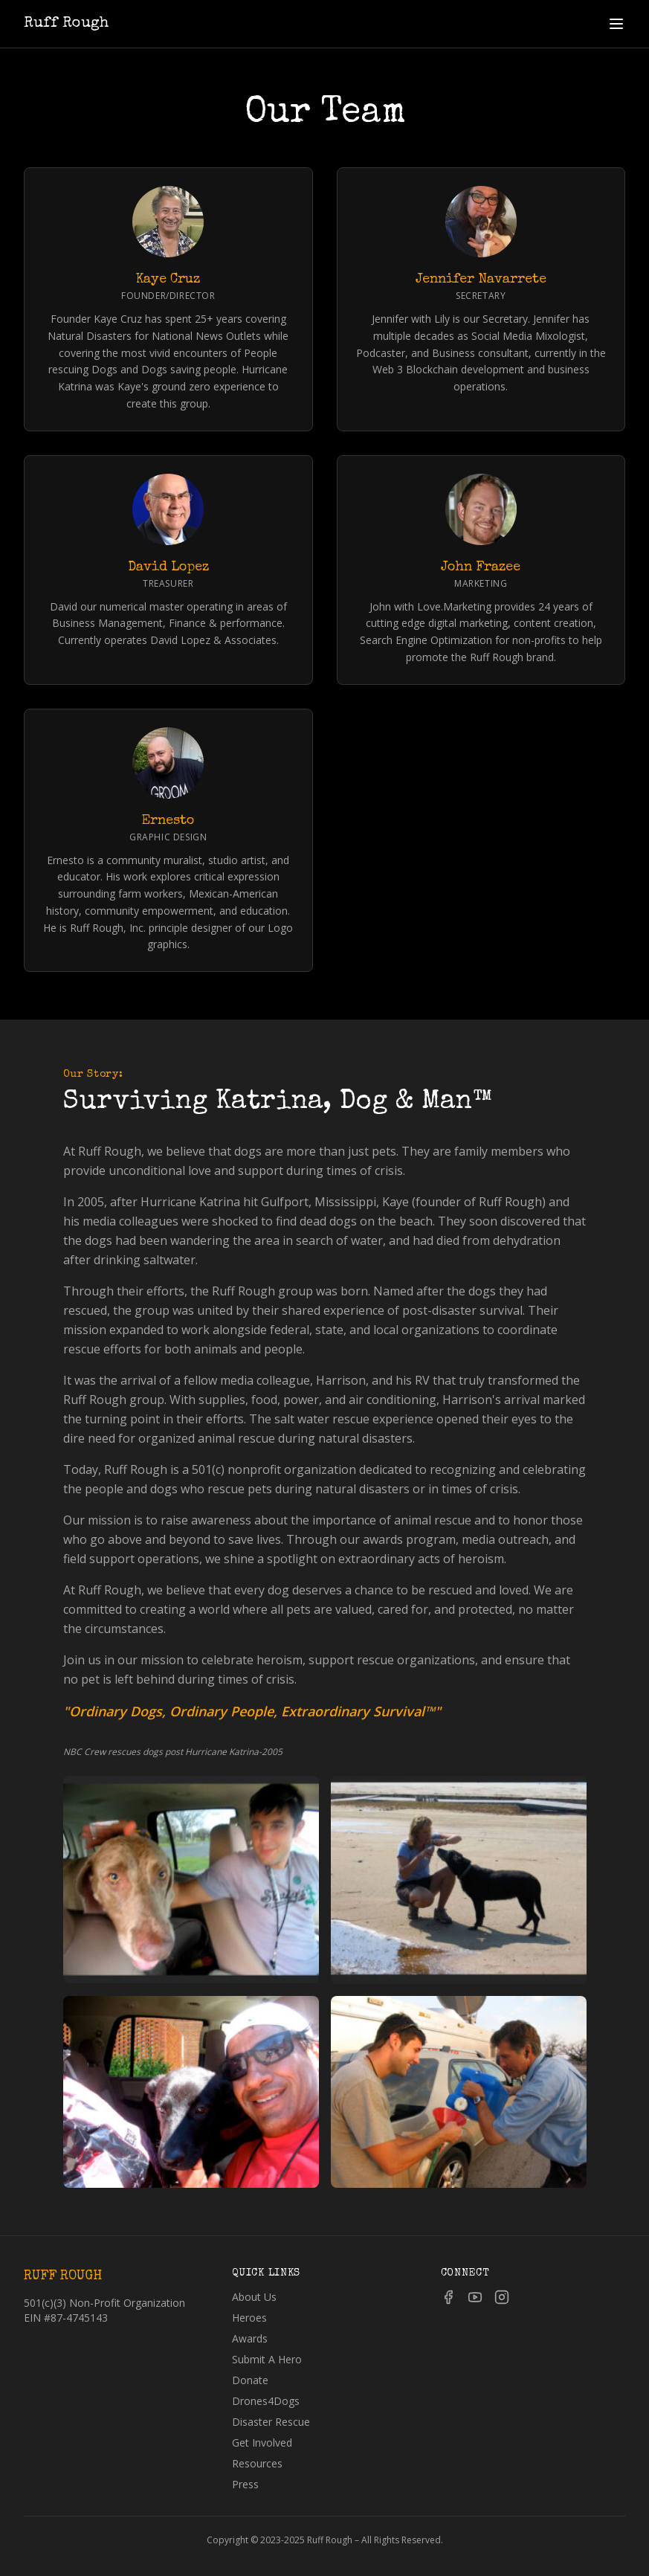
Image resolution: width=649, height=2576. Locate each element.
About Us (254, 2297)
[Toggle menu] (616, 24)
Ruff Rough (66, 23)
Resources (257, 2463)
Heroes (249, 2318)
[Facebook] (448, 2297)
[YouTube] (475, 2297)
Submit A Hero (267, 2359)
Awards (250, 2338)
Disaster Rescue (271, 2422)
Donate (250, 2380)
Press (245, 2484)
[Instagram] (501, 2297)
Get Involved (262, 2442)
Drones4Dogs (266, 2401)
